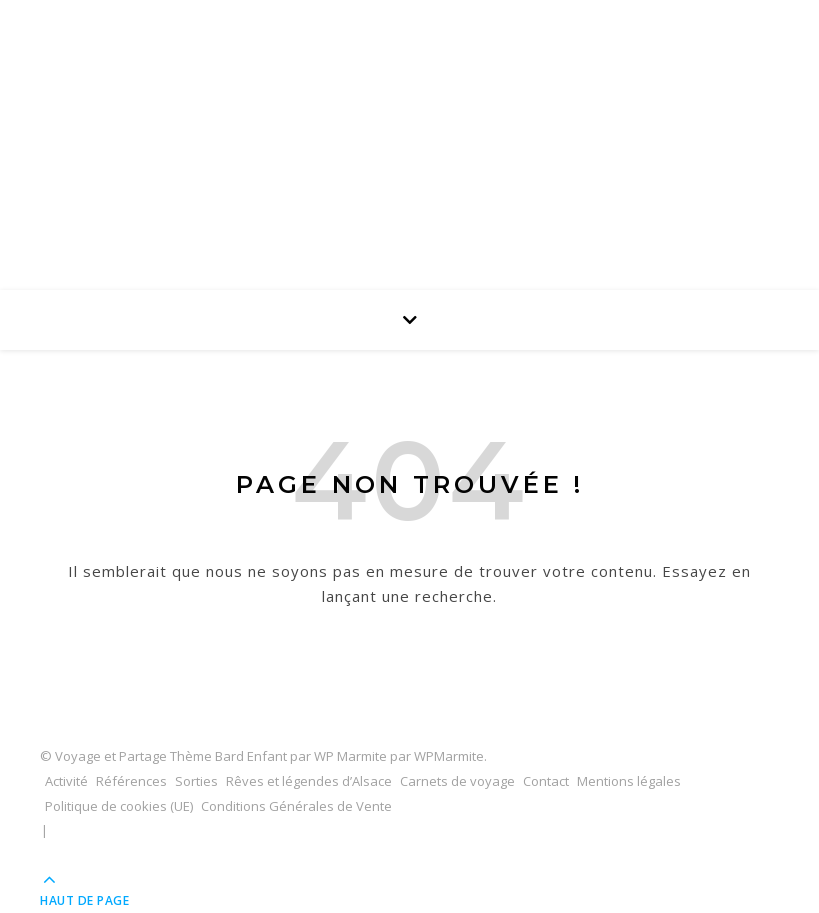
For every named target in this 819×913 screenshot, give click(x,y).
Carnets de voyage (457, 781)
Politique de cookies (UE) (119, 806)
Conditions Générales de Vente (296, 806)
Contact (546, 781)
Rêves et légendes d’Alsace (309, 781)
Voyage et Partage (410, 111)
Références (131, 781)
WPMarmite (449, 756)
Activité (66, 781)
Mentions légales (629, 781)
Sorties (196, 781)
